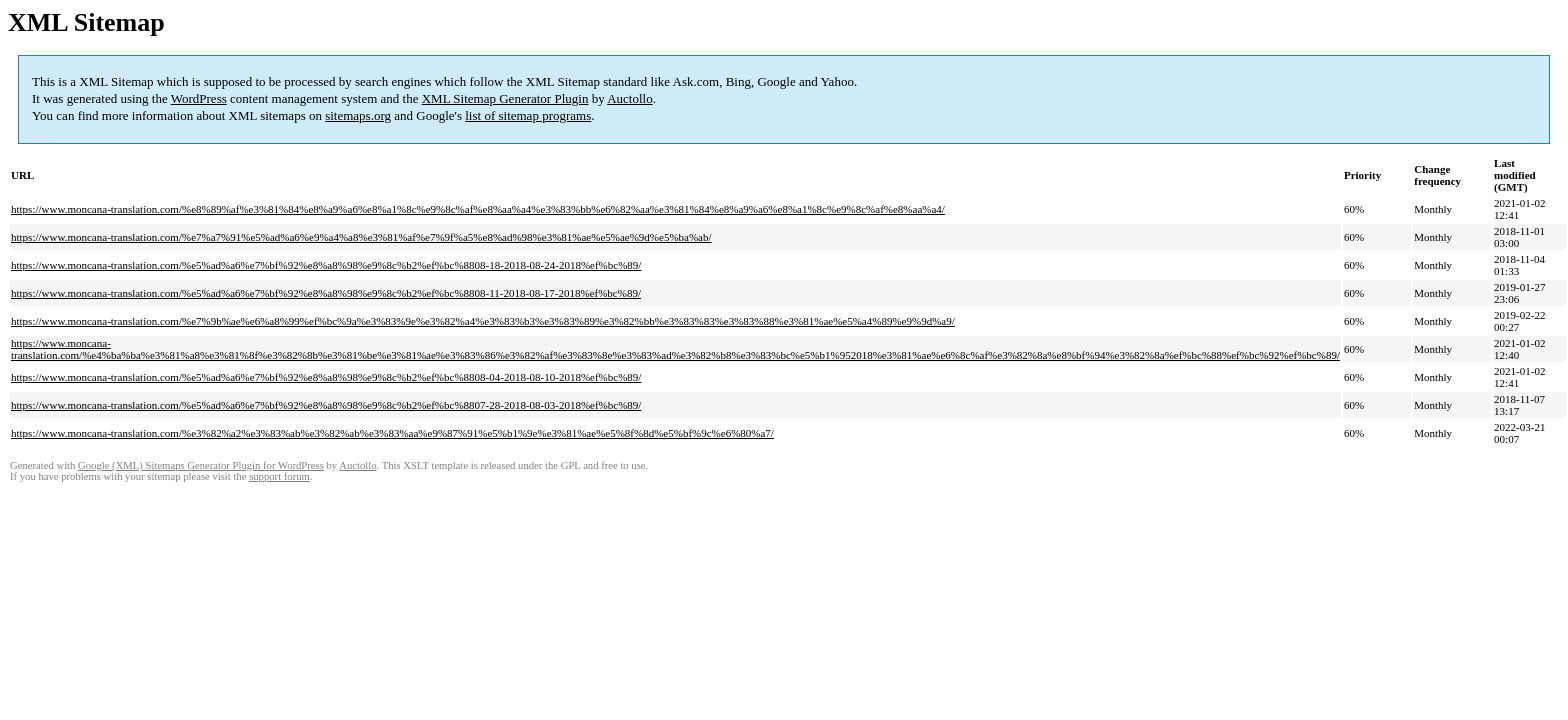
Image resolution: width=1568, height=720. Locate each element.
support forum (279, 476)
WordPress (199, 98)
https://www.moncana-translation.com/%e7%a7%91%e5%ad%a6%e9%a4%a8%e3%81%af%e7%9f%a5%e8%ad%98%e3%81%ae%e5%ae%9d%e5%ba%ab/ (361, 237)
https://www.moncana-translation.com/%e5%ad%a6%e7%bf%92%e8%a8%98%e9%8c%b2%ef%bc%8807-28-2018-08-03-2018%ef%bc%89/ (326, 405)
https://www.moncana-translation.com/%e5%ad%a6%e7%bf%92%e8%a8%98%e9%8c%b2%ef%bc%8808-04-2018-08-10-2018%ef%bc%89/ (326, 377)
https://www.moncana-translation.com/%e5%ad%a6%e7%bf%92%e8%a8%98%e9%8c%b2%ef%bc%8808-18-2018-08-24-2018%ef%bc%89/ (326, 265)
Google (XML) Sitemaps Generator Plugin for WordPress (201, 465)
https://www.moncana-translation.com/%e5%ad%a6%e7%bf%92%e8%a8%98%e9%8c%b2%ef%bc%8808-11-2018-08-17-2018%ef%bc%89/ (326, 293)
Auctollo (630, 98)
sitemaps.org (358, 115)
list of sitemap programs (528, 115)
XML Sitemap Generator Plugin (505, 98)
